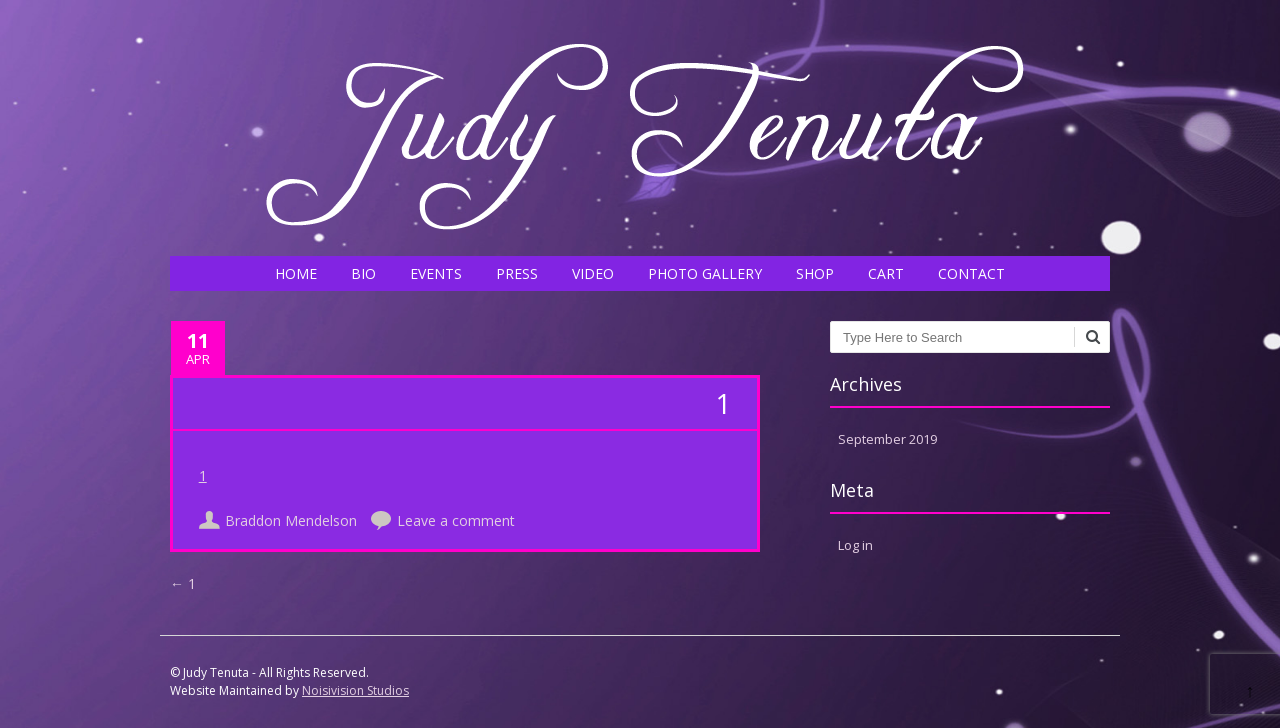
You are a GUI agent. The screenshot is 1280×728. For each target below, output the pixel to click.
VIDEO (593, 273)
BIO (363, 273)
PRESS (517, 273)
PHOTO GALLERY (705, 273)
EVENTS (436, 273)
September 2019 (887, 439)
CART (886, 273)
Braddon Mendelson (291, 520)
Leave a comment (456, 520)
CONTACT (971, 273)
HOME (296, 273)
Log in (855, 545)
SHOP (815, 273)
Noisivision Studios (355, 690)
